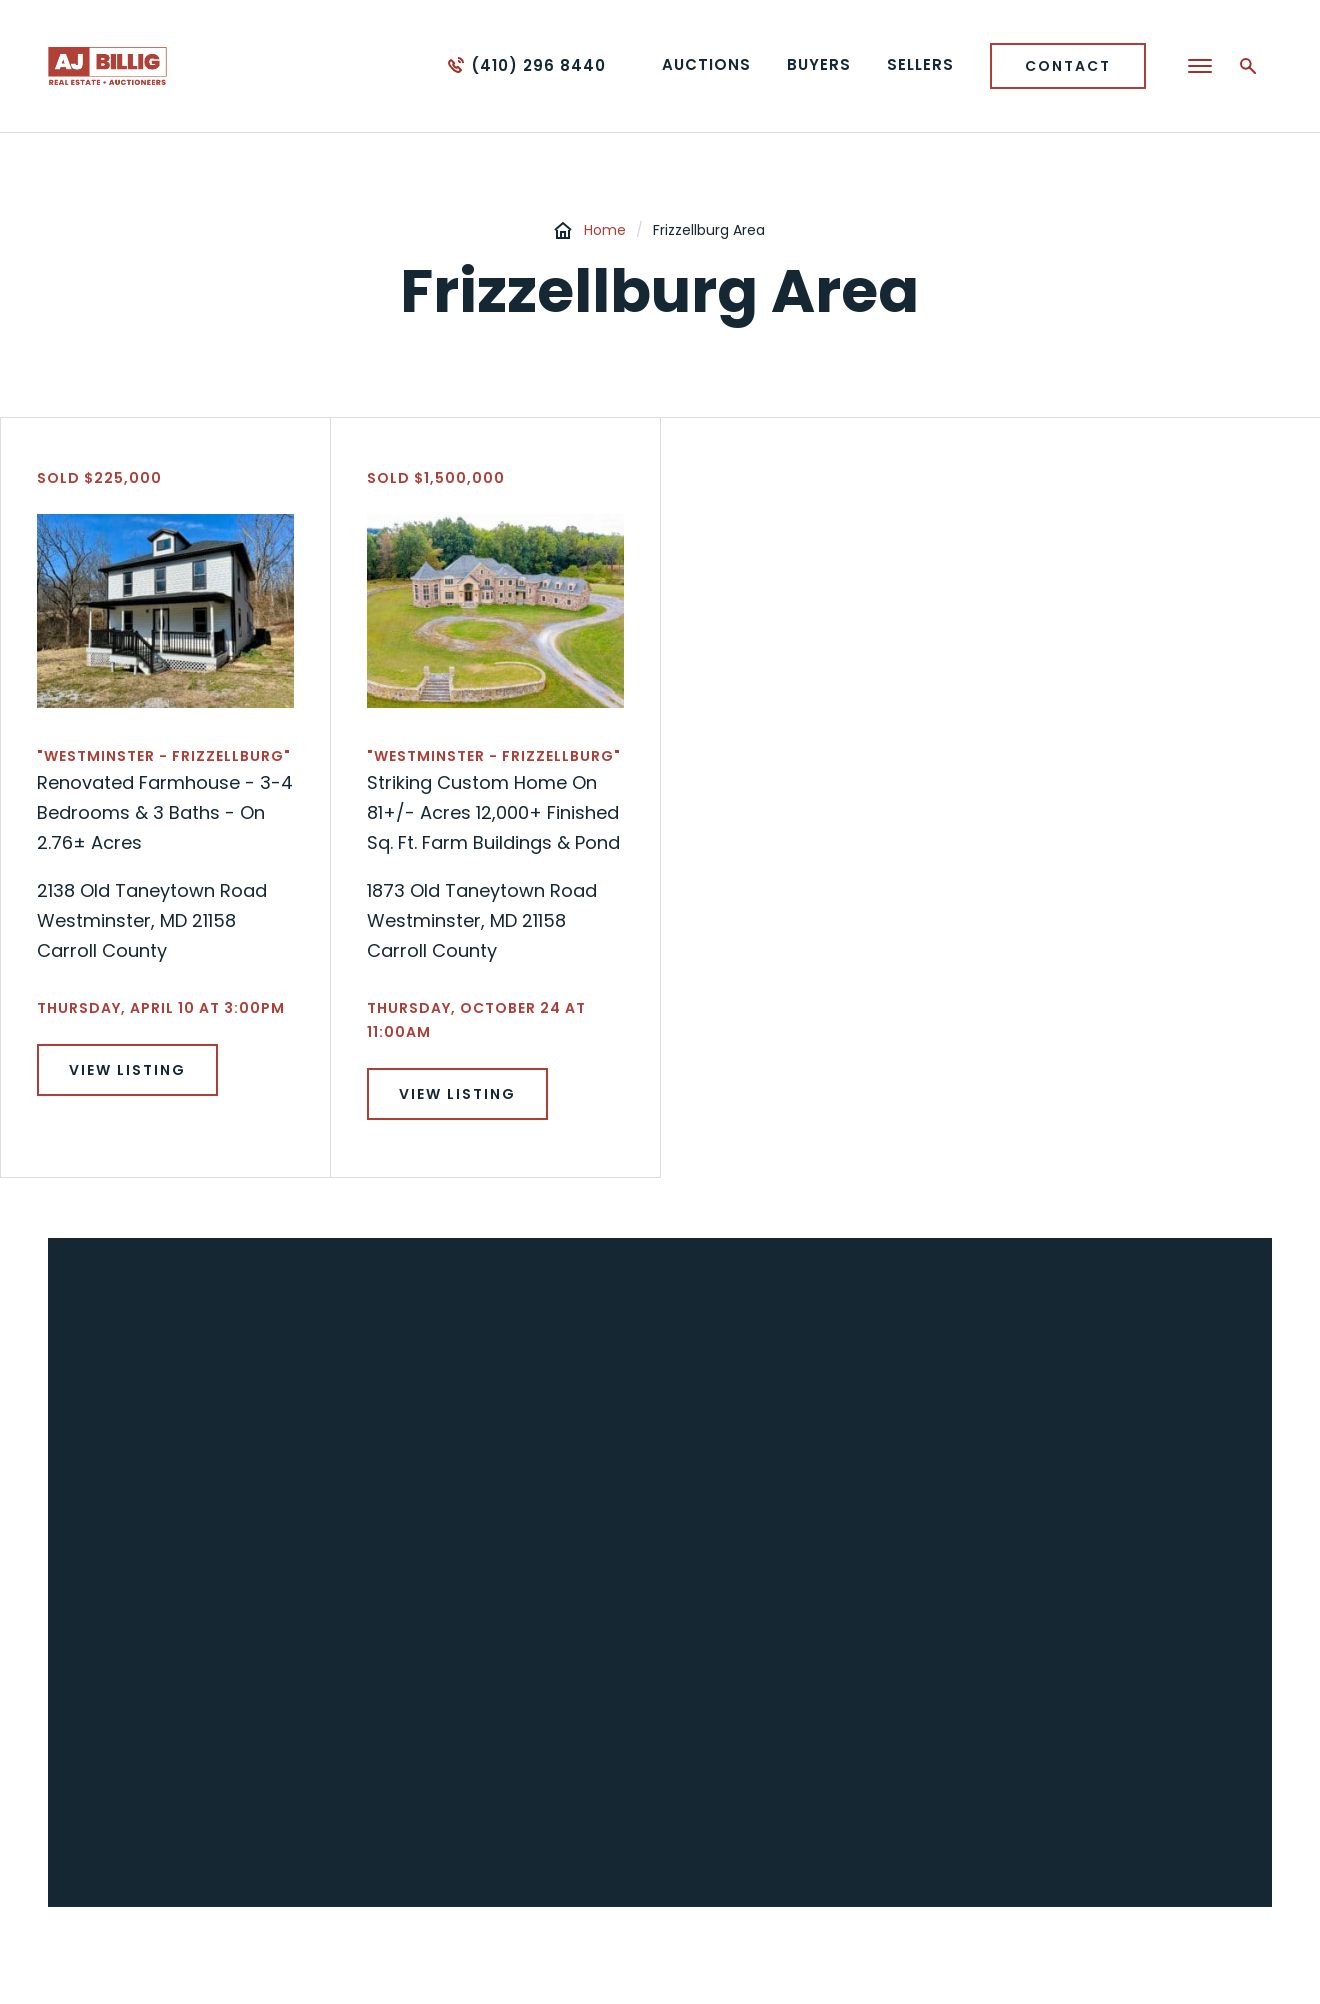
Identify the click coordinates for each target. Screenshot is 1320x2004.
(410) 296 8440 (538, 65)
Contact (1068, 66)
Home (605, 230)
